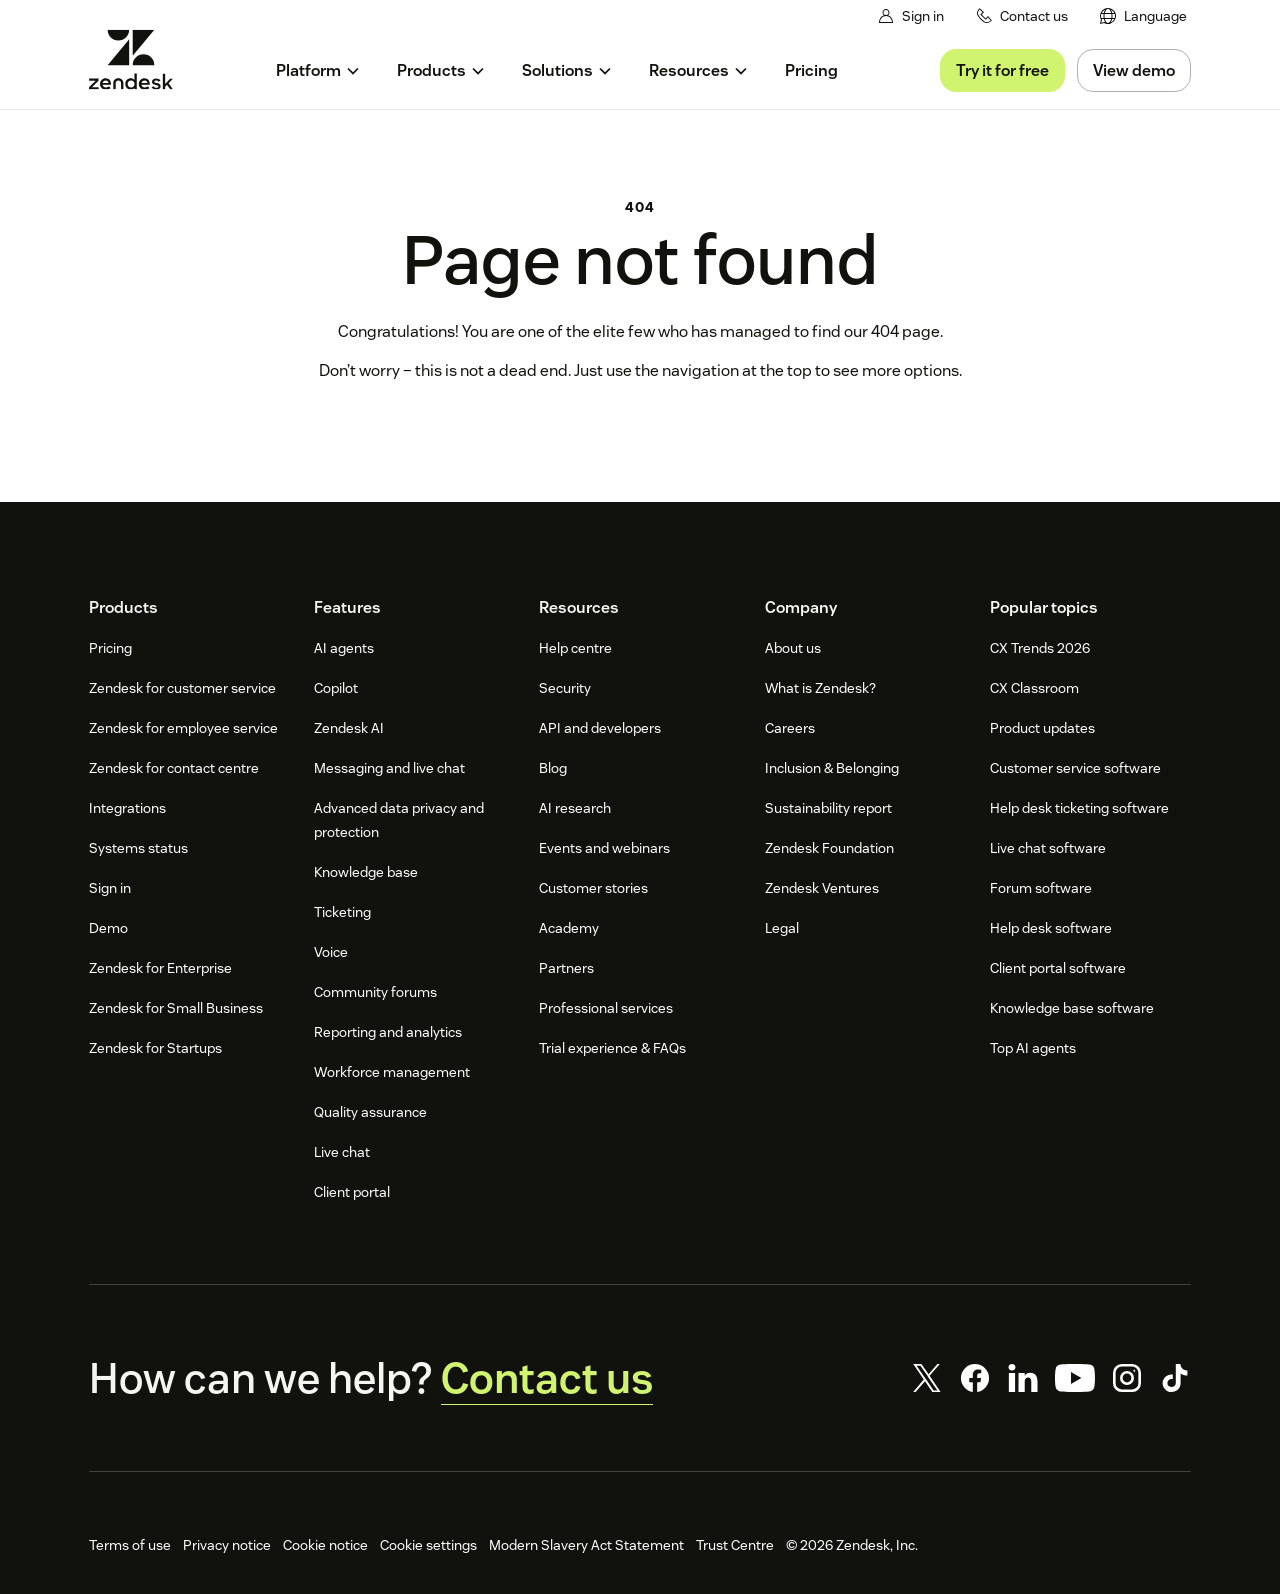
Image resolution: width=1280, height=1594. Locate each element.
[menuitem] (1144, 16)
